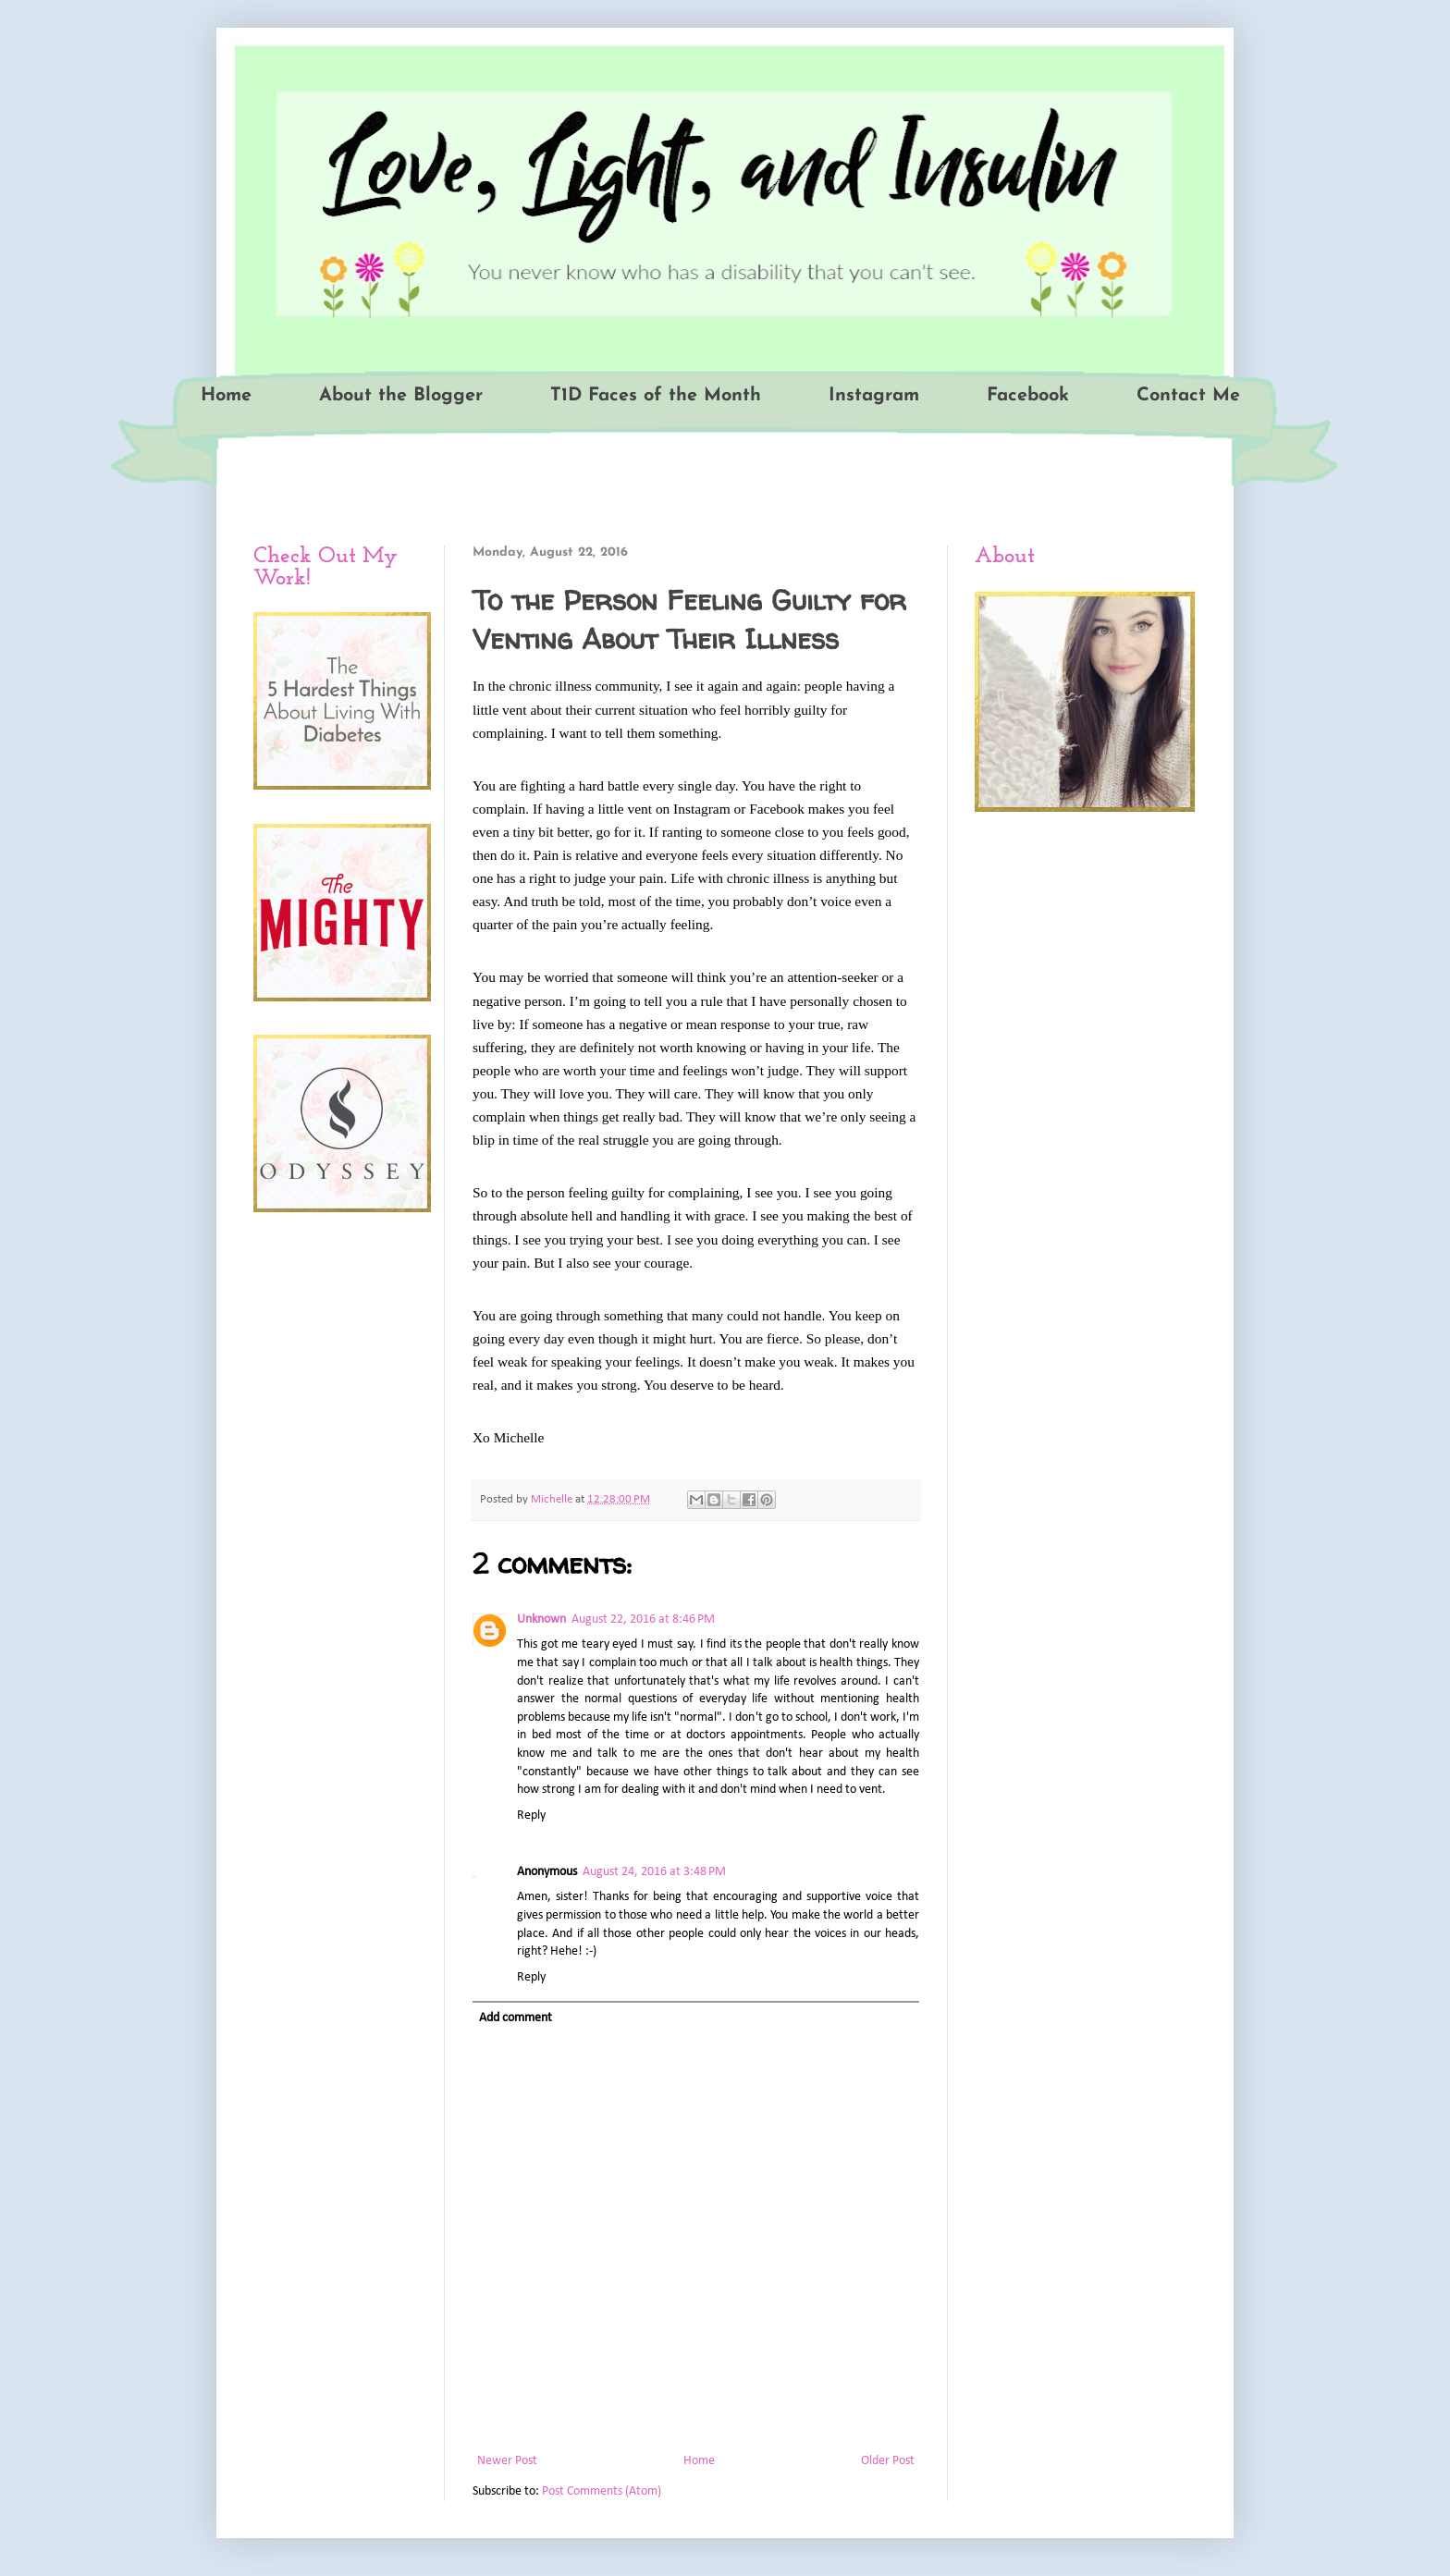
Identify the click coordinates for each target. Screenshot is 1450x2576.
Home (226, 395)
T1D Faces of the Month (655, 395)
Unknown (541, 1619)
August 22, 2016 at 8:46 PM (643, 1619)
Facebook (1028, 395)
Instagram (874, 395)
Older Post (888, 2461)
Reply (531, 1815)
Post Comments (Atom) (601, 2491)
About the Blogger (401, 395)
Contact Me (1188, 395)
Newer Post (507, 2461)
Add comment (515, 2018)
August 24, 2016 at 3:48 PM (654, 1872)
